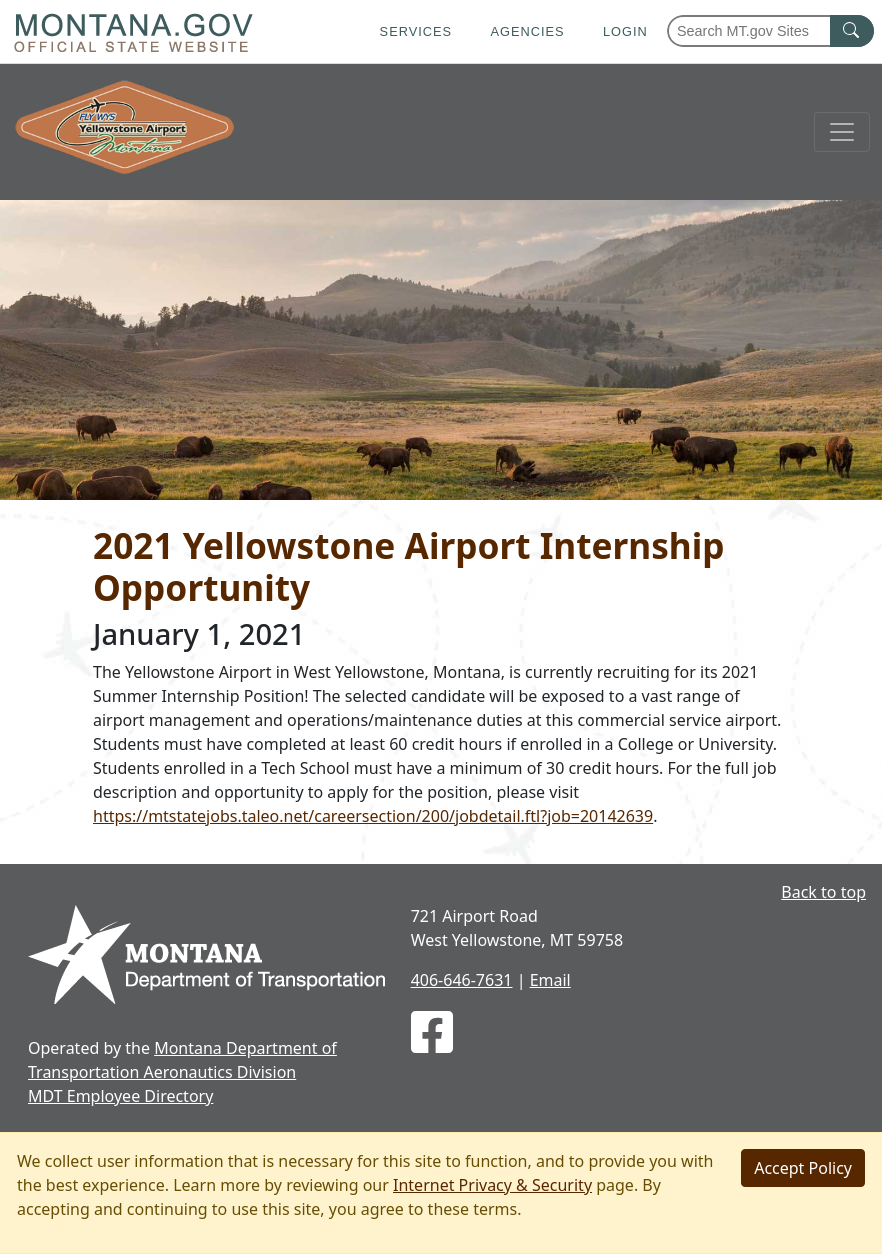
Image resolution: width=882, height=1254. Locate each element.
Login (625, 31)
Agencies (527, 31)
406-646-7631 (462, 980)
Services (416, 31)
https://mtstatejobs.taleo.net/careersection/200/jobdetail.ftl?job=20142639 (373, 816)
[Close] (803, 1168)
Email (550, 980)
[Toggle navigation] (842, 132)
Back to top (823, 892)
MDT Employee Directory (120, 1096)
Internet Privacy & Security (492, 1185)
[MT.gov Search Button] (852, 31)
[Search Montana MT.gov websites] (770, 31)
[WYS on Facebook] (432, 1044)
